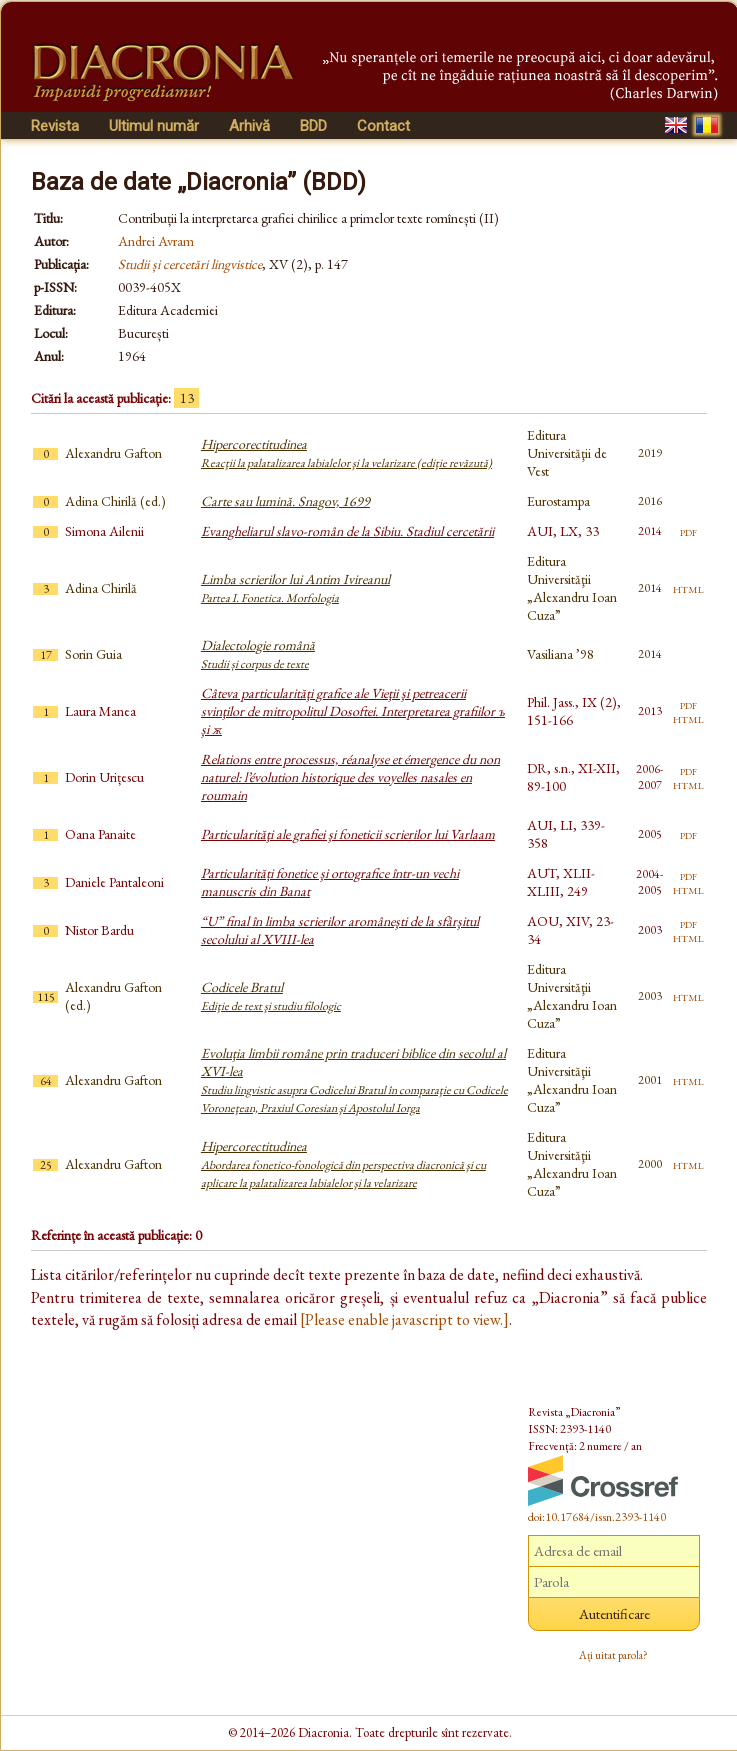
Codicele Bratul (271, 996)
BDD (313, 126)
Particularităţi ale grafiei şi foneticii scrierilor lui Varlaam (348, 834)
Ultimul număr (154, 126)
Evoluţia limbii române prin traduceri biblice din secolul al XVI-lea (354, 1080)
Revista (55, 126)
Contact (383, 126)
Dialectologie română (258, 654)
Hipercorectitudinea (346, 453)
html (688, 588)
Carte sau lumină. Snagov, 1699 (285, 501)
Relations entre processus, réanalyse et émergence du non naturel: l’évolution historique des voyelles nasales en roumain (350, 777)
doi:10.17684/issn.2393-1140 (597, 1517)
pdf (688, 531)
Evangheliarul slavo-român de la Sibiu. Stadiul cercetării (347, 531)
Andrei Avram (156, 241)
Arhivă (249, 126)
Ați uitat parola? (613, 1655)
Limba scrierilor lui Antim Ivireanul (295, 588)
